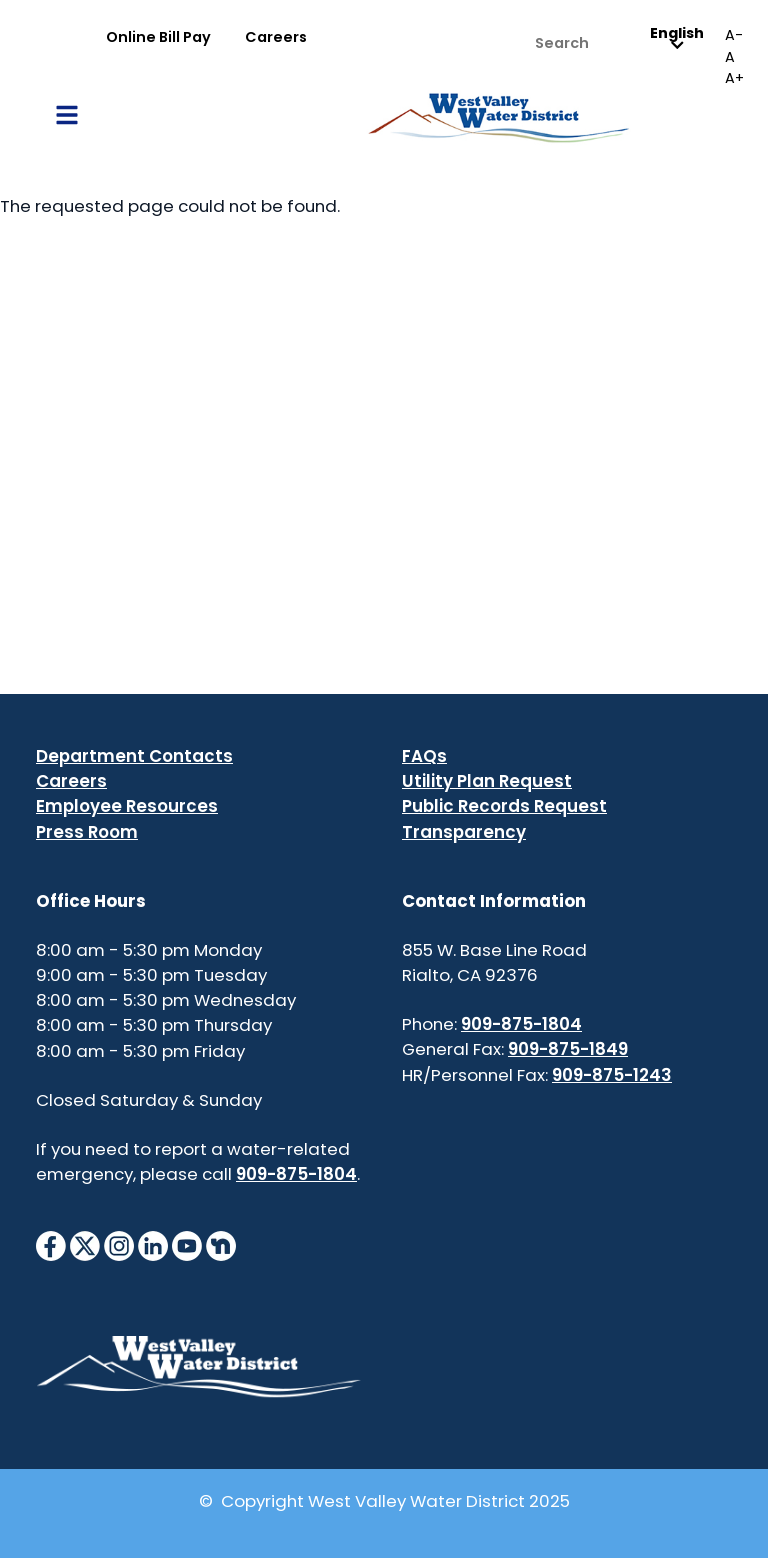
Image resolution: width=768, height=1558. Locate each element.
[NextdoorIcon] (221, 1245)
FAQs (424, 756)
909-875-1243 (612, 1075)
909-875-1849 (568, 1049)
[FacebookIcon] (51, 1245)
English (677, 38)
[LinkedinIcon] (153, 1245)
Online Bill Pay (158, 37)
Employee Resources (127, 806)
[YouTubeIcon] (187, 1245)
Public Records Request (504, 806)
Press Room (87, 832)
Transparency (464, 832)
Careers (276, 37)
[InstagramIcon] (119, 1245)
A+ (734, 78)
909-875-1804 (296, 1174)
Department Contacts (134, 756)
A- (734, 35)
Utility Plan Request (487, 781)
